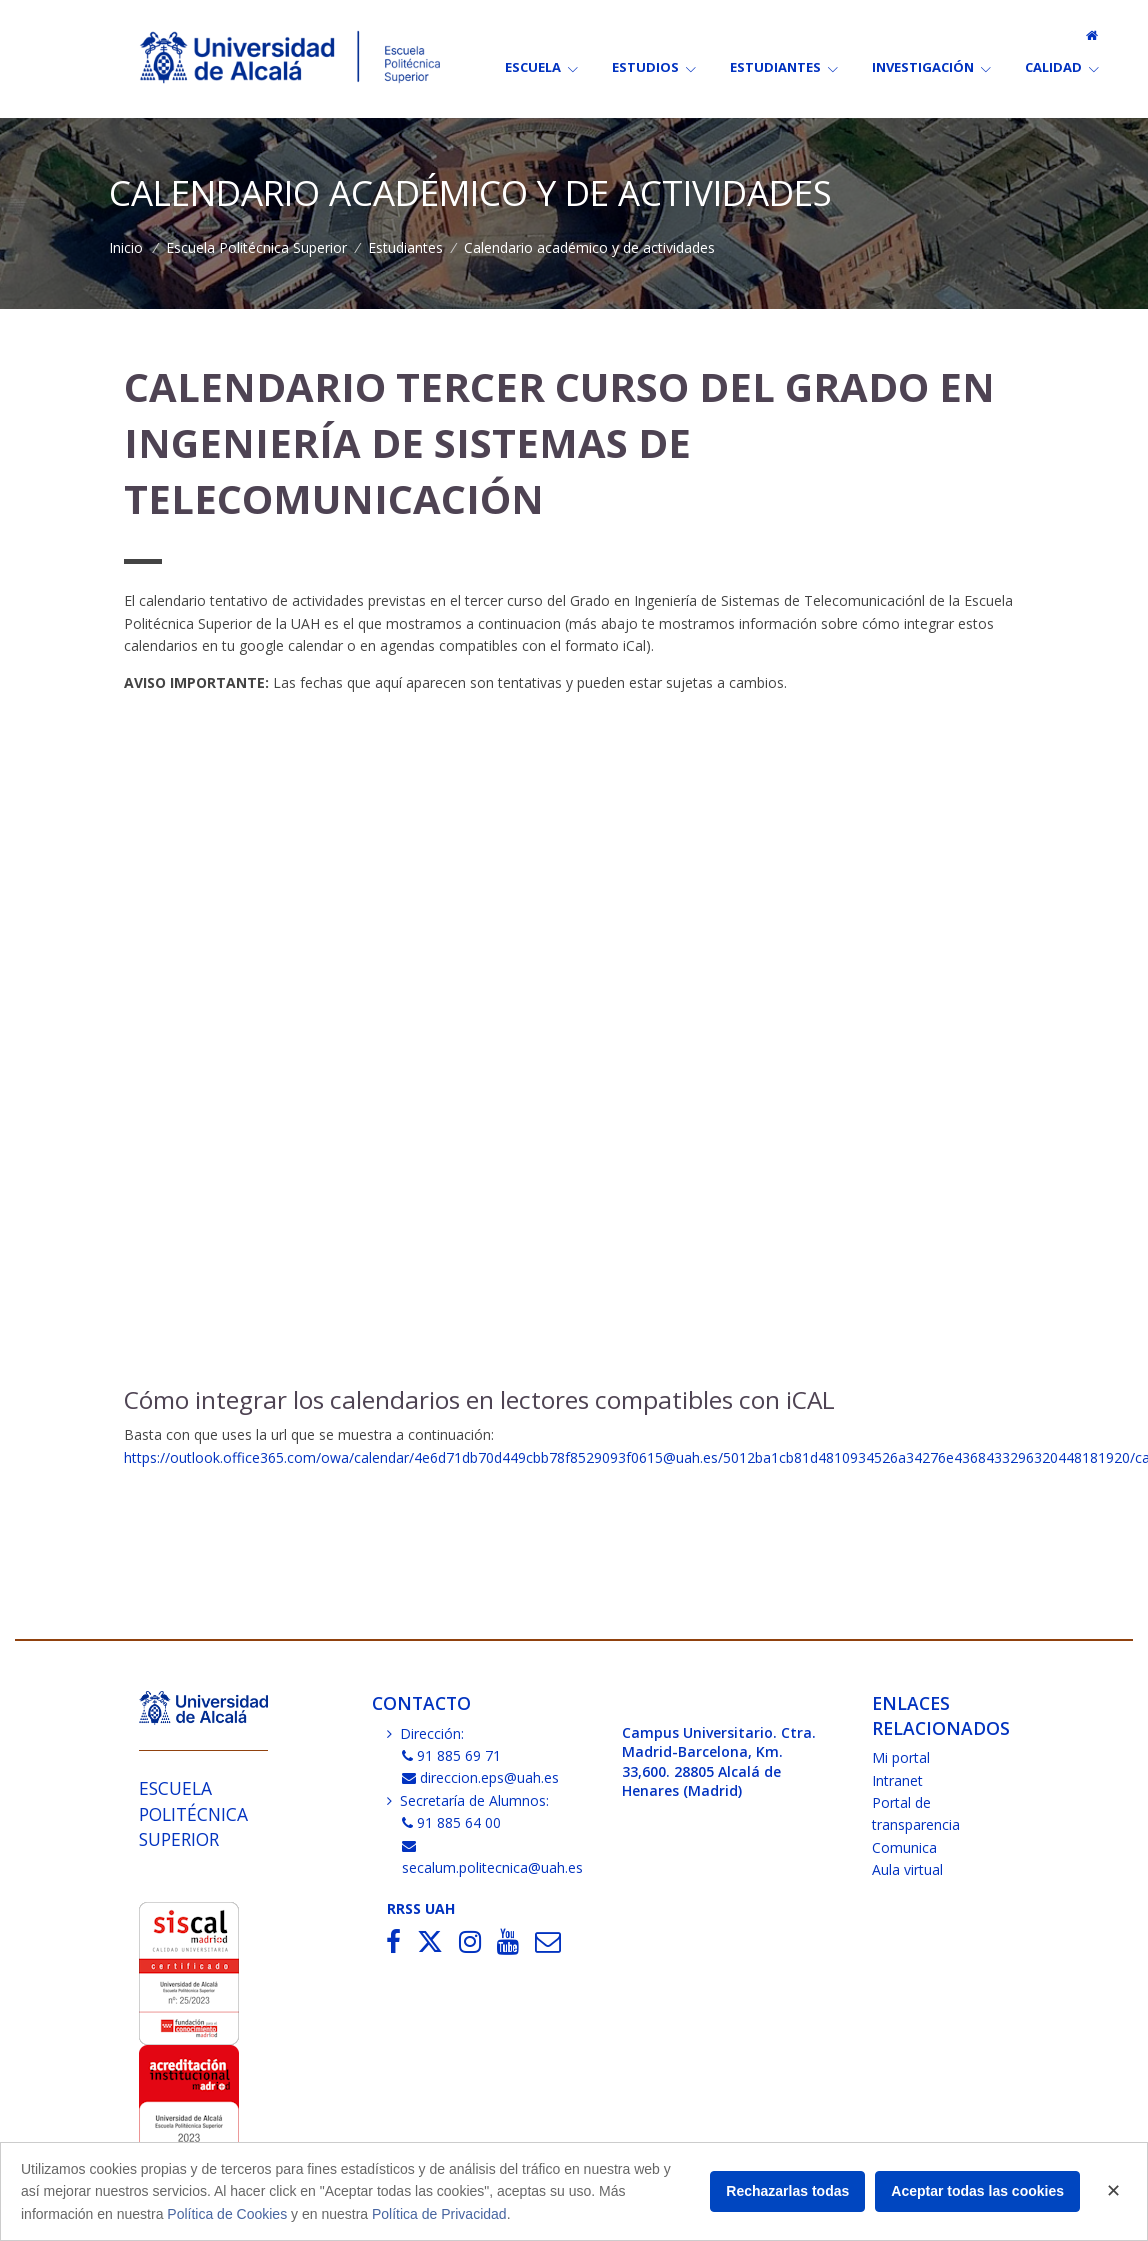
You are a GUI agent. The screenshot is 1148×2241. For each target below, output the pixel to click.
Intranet (897, 1780)
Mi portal (901, 1757)
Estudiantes (405, 247)
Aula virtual (907, 1869)
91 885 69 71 (452, 1755)
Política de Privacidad (439, 2214)
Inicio (126, 247)
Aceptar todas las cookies (977, 2191)
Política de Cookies (227, 2214)
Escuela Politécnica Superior (256, 247)
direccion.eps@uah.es (481, 1777)
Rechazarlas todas (787, 2191)
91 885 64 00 (452, 1822)
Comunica (904, 1847)
